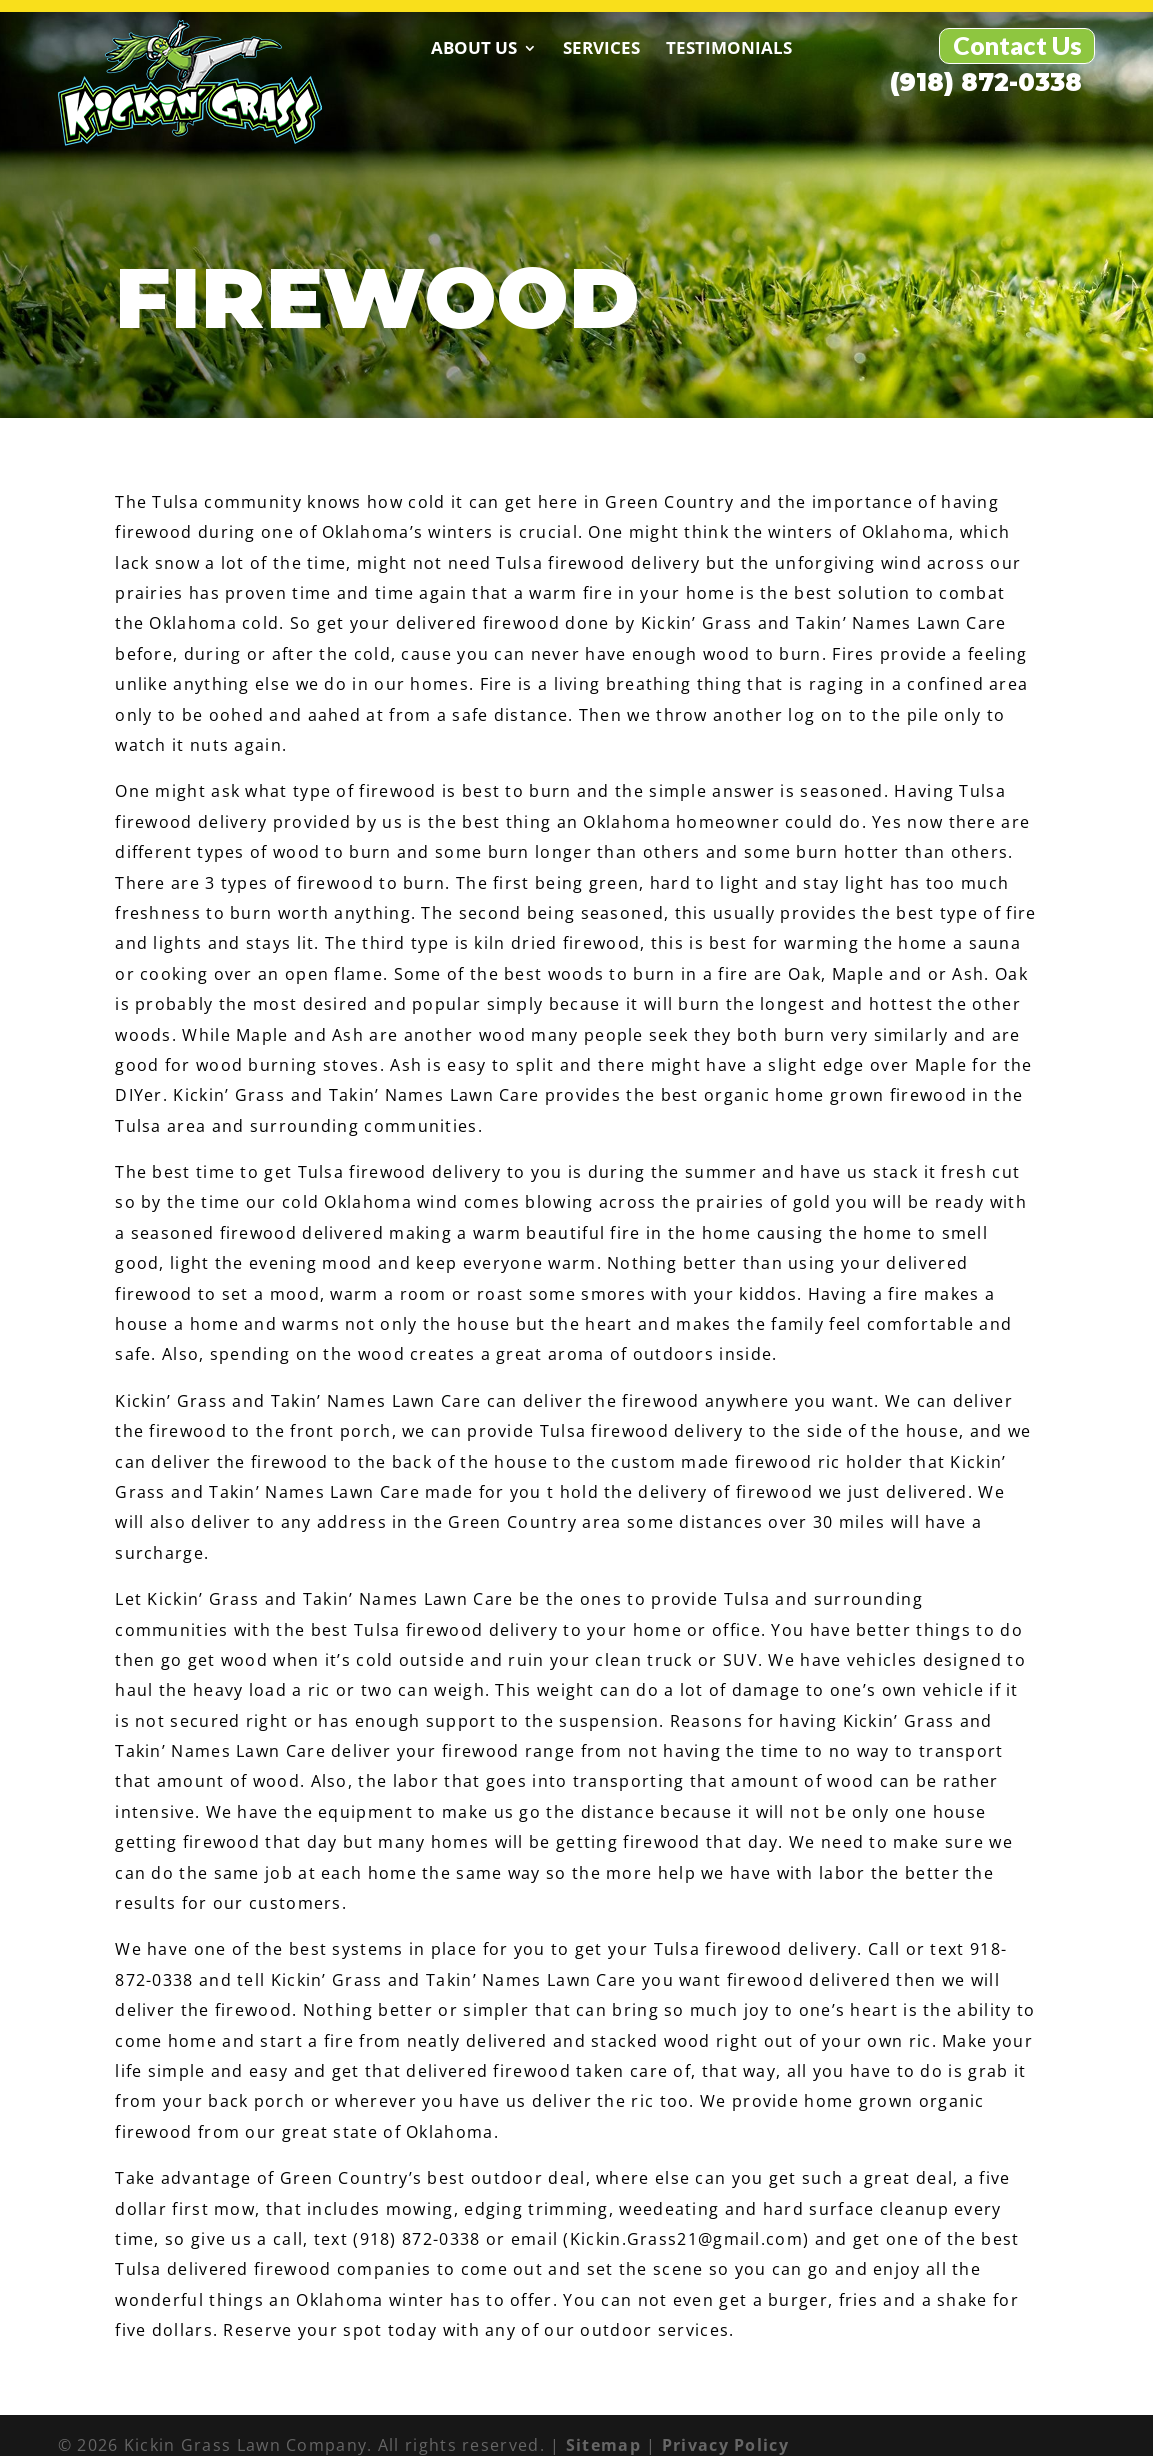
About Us (391, 48)
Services (518, 48)
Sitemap (603, 2425)
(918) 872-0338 (830, 47)
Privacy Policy (725, 2425)
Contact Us (1017, 45)
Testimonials (646, 48)
